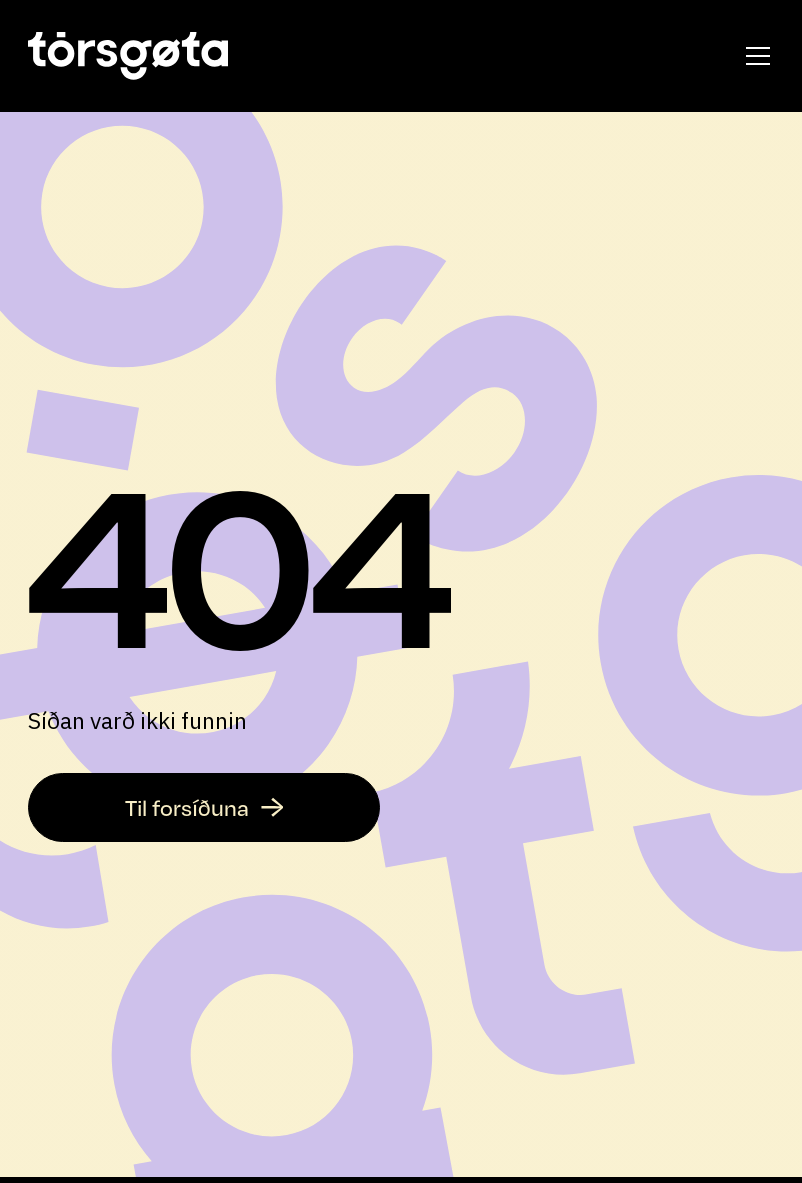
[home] (128, 56)
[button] (754, 56)
